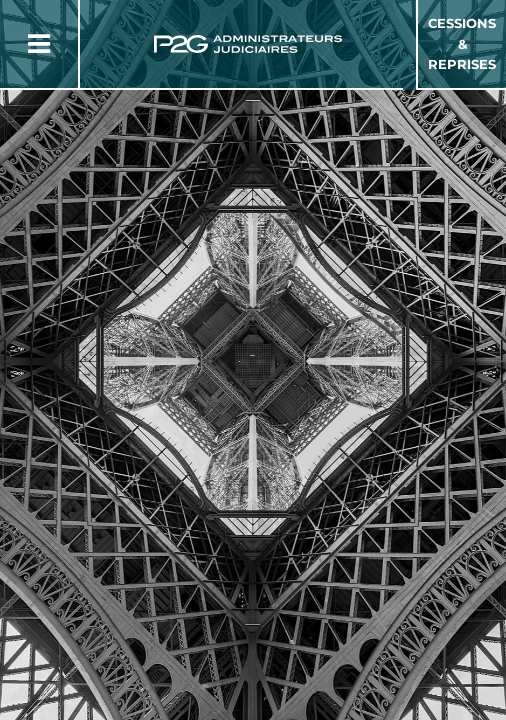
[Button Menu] (39, 44)
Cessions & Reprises (462, 44)
